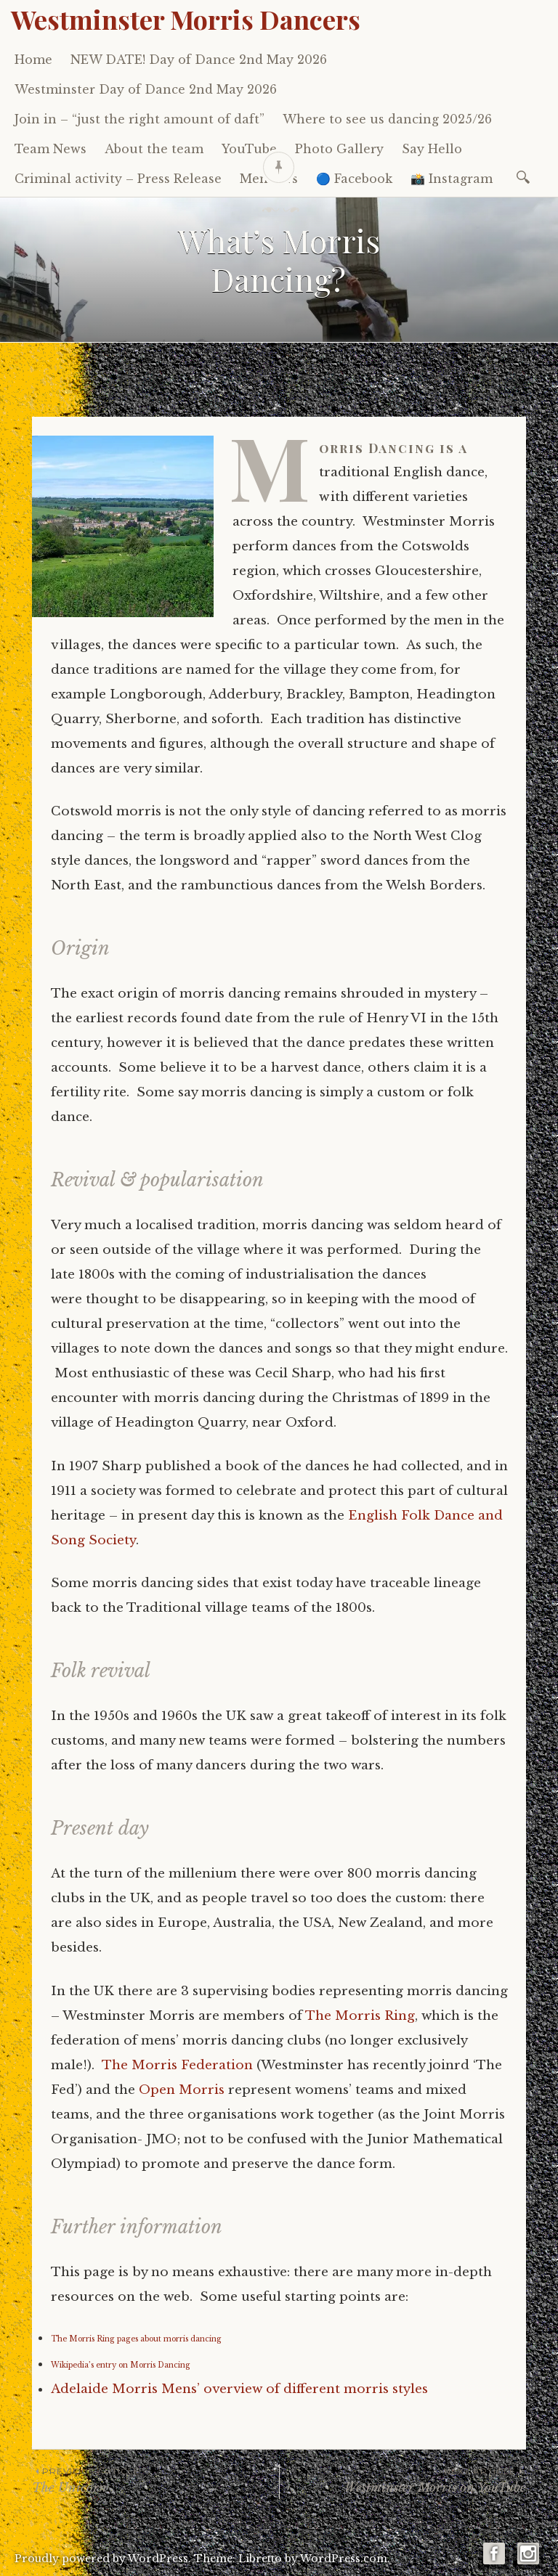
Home (33, 59)
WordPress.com (343, 2558)
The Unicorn (155, 2479)
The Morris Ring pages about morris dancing (136, 2339)
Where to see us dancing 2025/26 (387, 119)
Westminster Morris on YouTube (403, 2479)
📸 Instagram (452, 178)
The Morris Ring (360, 2015)
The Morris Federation (177, 2065)
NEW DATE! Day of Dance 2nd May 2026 (198, 59)
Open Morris (182, 2090)
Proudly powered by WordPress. (103, 2558)
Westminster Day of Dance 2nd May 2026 (146, 89)
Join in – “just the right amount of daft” (139, 119)
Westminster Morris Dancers (185, 18)
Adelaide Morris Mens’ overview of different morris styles (239, 2389)
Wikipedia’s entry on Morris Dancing (120, 2365)
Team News (50, 149)
